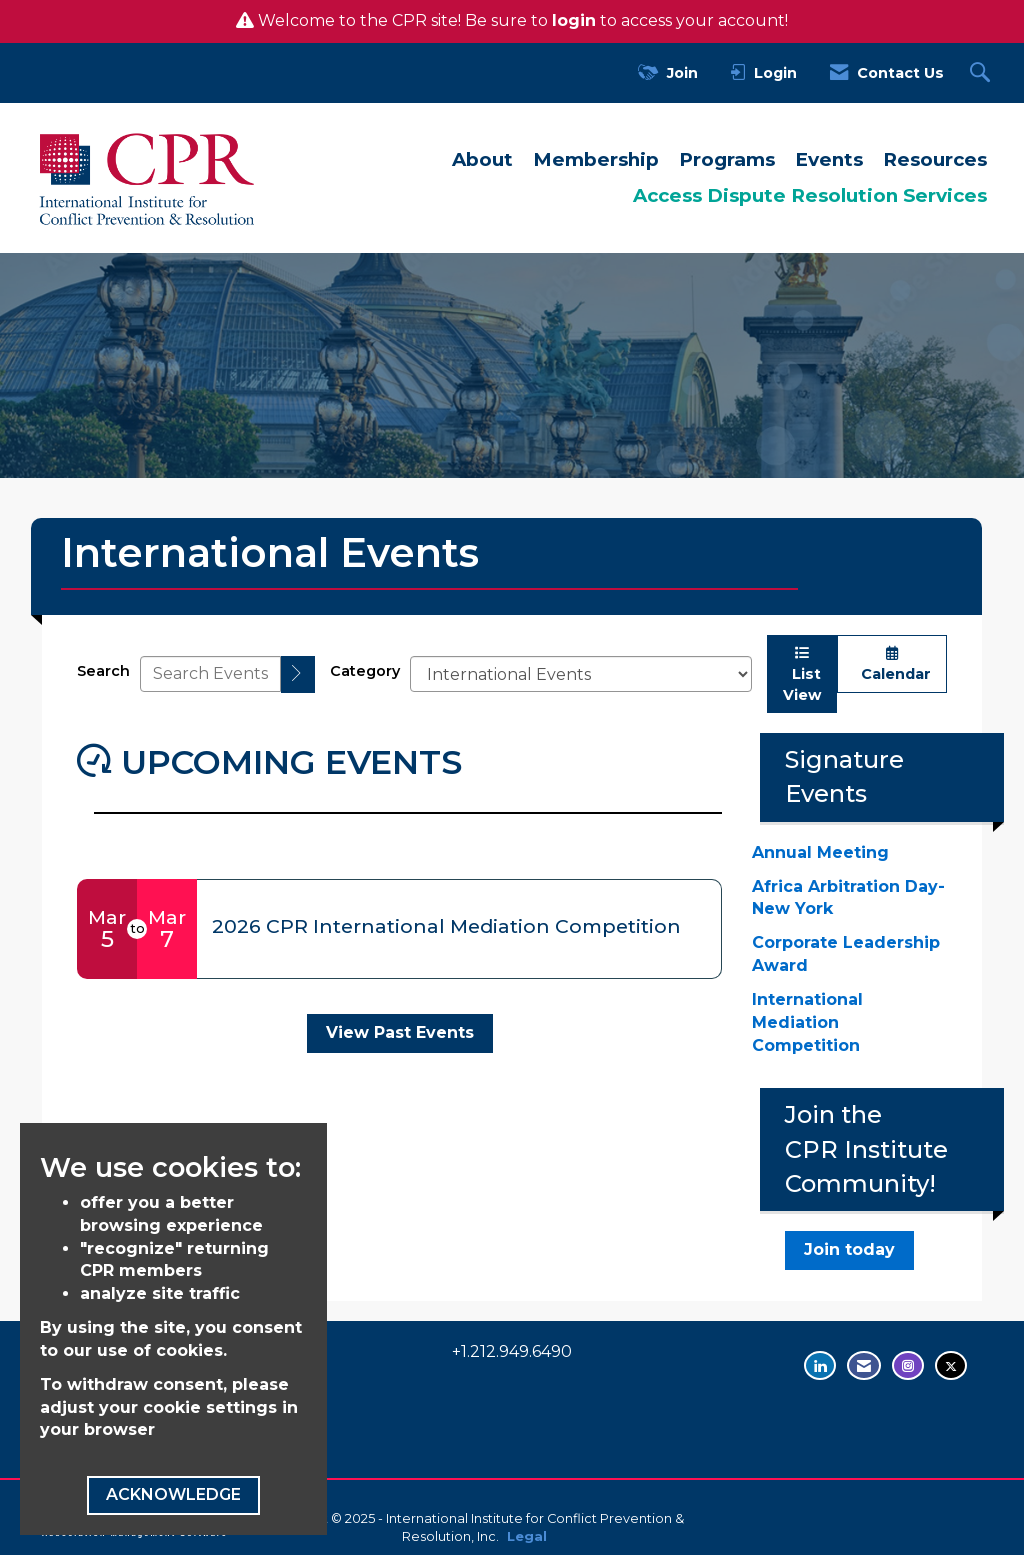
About (482, 159)
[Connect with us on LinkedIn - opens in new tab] (820, 1365)
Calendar (892, 664)
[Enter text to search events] (210, 674)
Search (103, 671)
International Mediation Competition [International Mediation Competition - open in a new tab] (807, 1022)
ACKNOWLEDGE (173, 1494)
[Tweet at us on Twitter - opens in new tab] (951, 1365)
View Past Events (400, 1032)
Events (829, 159)
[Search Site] (982, 73)
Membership (596, 159)
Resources (935, 159)
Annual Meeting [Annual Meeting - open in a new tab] (820, 852)
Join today (849, 1249)
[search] (298, 674)
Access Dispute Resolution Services (810, 195)
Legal (527, 1536)
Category (365, 671)
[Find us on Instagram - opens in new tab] (908, 1365)
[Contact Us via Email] (864, 1365)
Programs (727, 159)
